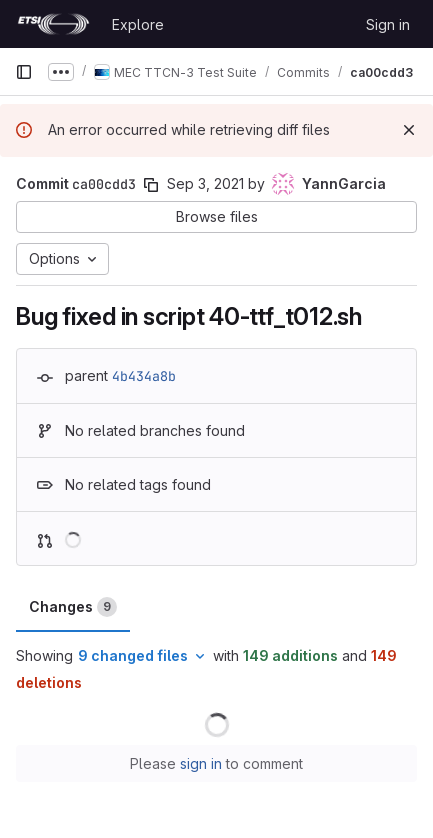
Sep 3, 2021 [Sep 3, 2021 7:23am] (205, 183)
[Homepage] (53, 24)
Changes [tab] (73, 607)
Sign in (388, 24)
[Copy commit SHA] (151, 185)
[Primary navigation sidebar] (24, 72)
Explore (138, 24)
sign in (201, 763)
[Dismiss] (409, 130)
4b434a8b (144, 376)
